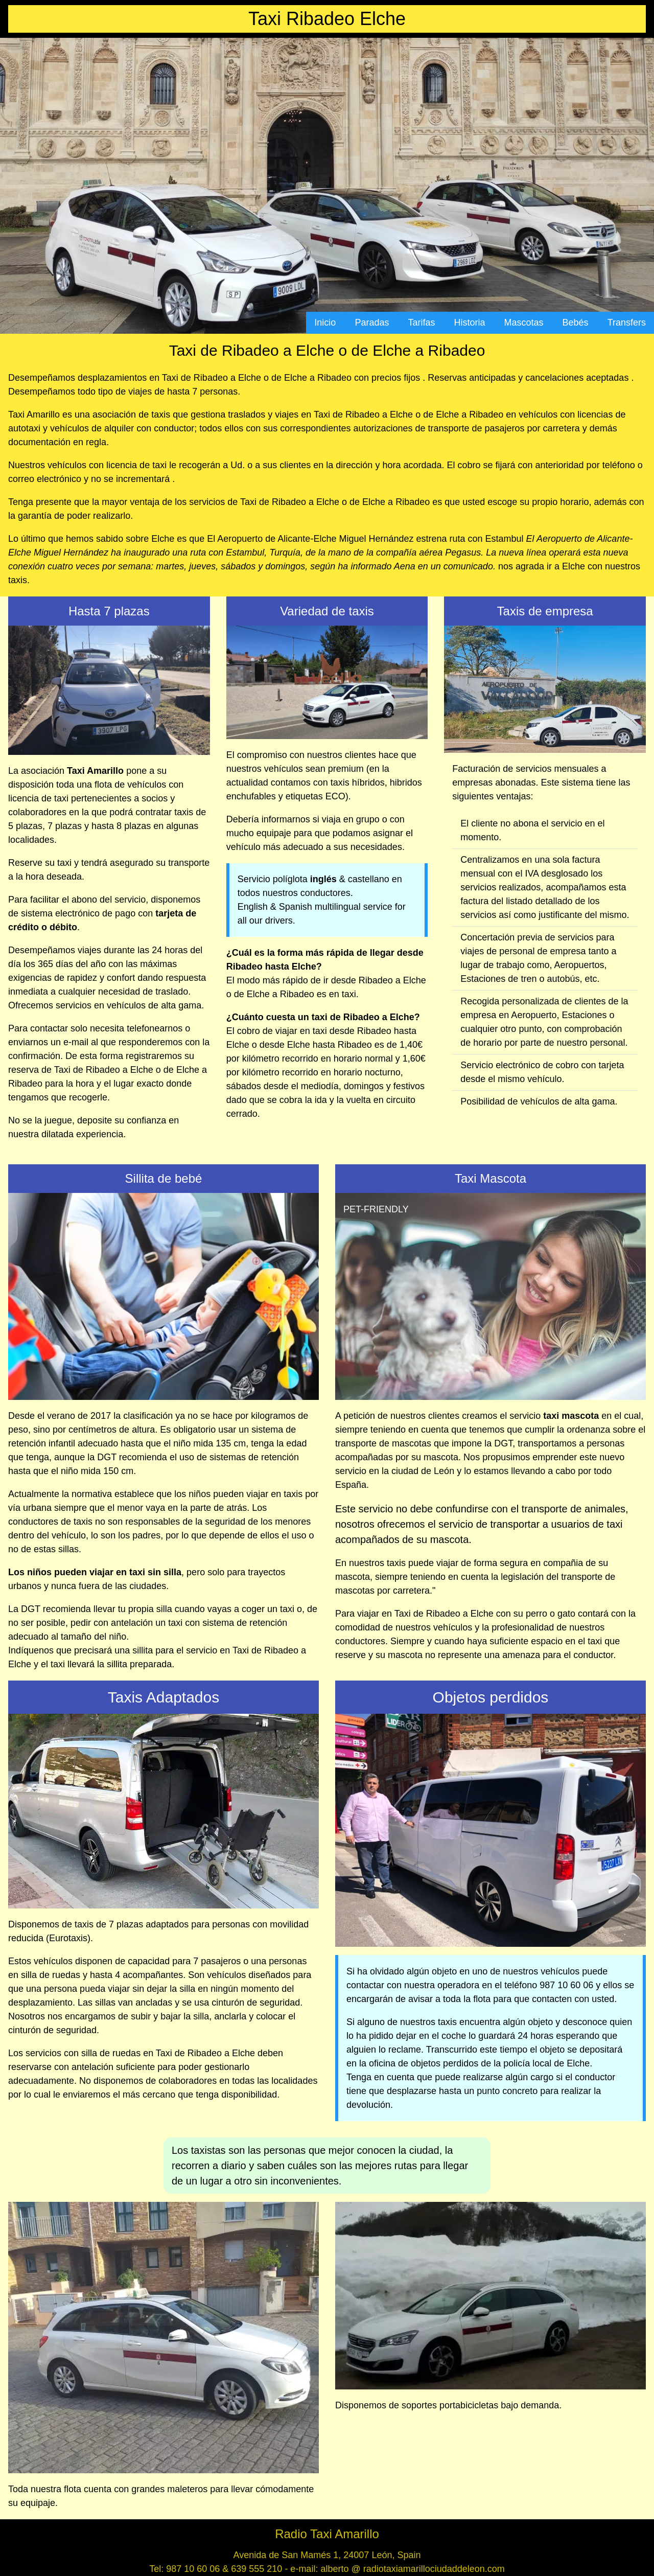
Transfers (627, 322)
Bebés (576, 322)
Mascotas (524, 322)
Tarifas (421, 322)
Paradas (372, 322)
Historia (469, 322)
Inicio (325, 322)
